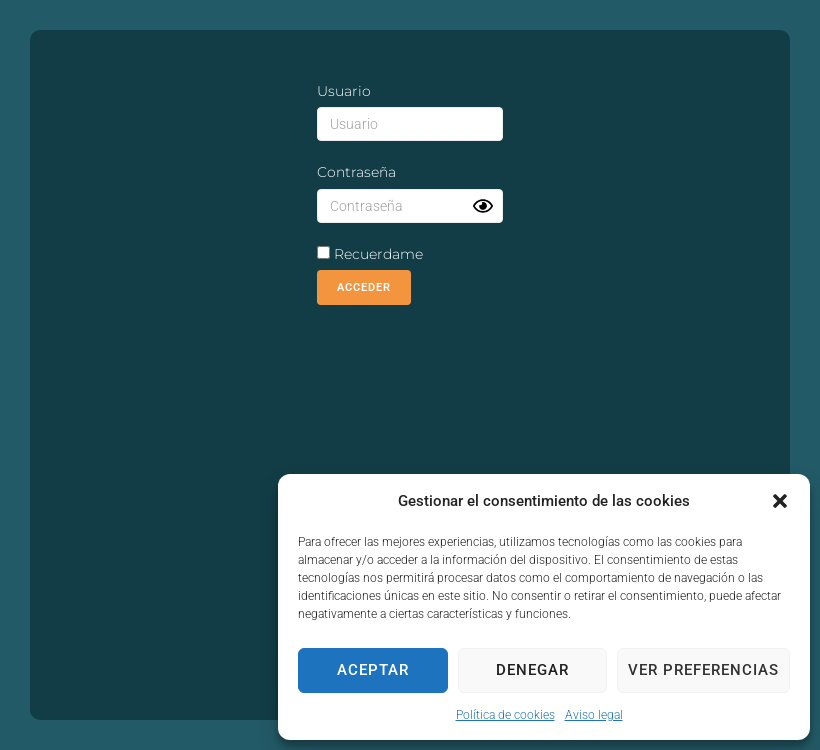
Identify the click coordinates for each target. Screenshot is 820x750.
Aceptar (373, 670)
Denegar (532, 670)
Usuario (344, 91)
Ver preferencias (703, 670)
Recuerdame (370, 254)
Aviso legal (594, 715)
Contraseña (356, 172)
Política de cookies (505, 715)
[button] (780, 501)
